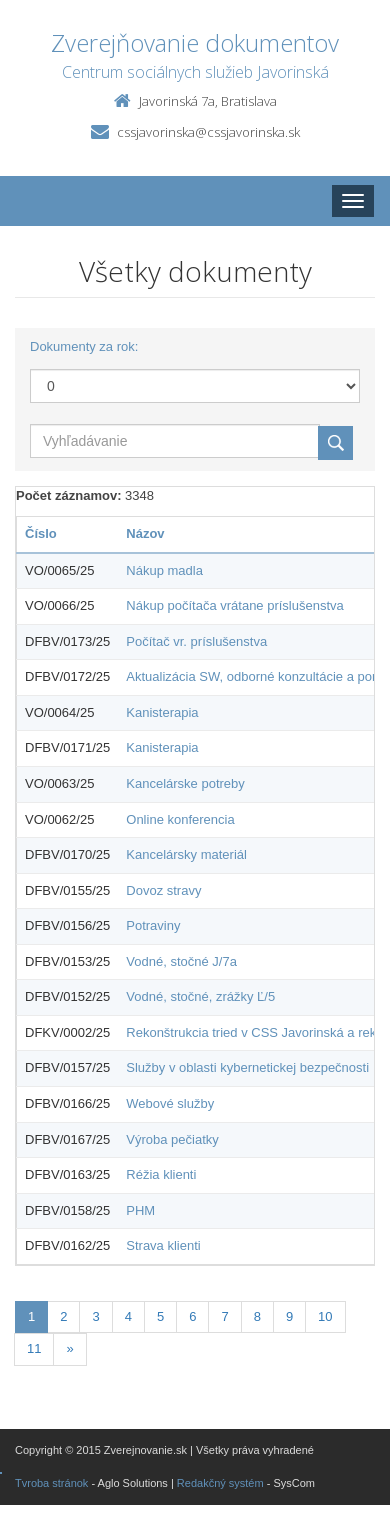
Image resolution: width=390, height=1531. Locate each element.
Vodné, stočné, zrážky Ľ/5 (200, 996)
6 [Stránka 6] (192, 1316)
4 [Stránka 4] (128, 1316)
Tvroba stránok (51, 1483)
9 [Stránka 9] (289, 1316)
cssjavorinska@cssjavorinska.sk (208, 132)
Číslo (41, 533)
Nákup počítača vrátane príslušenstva (235, 605)
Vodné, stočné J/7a (181, 961)
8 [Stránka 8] (257, 1316)
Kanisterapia (162, 712)
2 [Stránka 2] (63, 1316)
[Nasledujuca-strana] (69, 1349)
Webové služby (170, 1103)
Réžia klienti (161, 1174)
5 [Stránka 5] (160, 1316)
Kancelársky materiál (186, 854)
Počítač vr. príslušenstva (196, 641)
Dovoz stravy (163, 890)
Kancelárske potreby (185, 783)
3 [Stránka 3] (95, 1316)
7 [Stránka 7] (224, 1316)
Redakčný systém (220, 1483)
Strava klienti (163, 1245)
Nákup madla (164, 570)
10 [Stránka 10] (325, 1316)
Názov (145, 533)
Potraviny (153, 925)
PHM (140, 1210)
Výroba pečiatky (172, 1139)
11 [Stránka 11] (34, 1348)
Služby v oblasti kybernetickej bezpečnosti (247, 1067)
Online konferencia (180, 819)
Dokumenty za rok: (84, 346)
